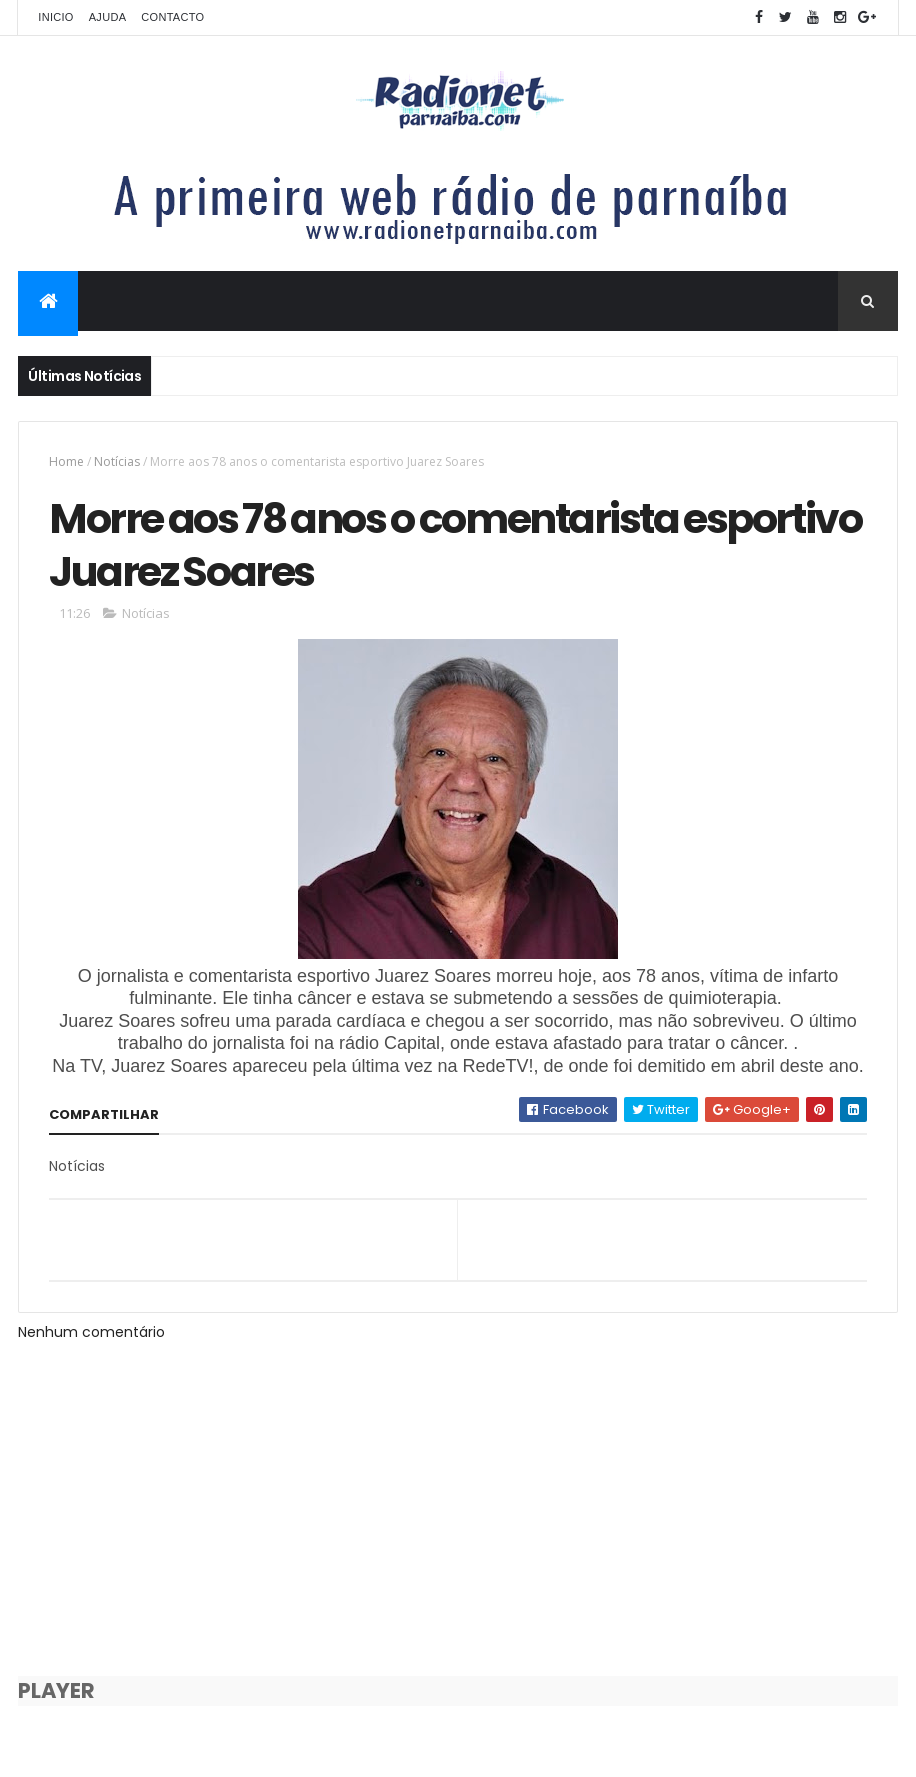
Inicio (55, 17)
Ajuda (108, 17)
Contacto (172, 17)
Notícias (117, 461)
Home (66, 461)
